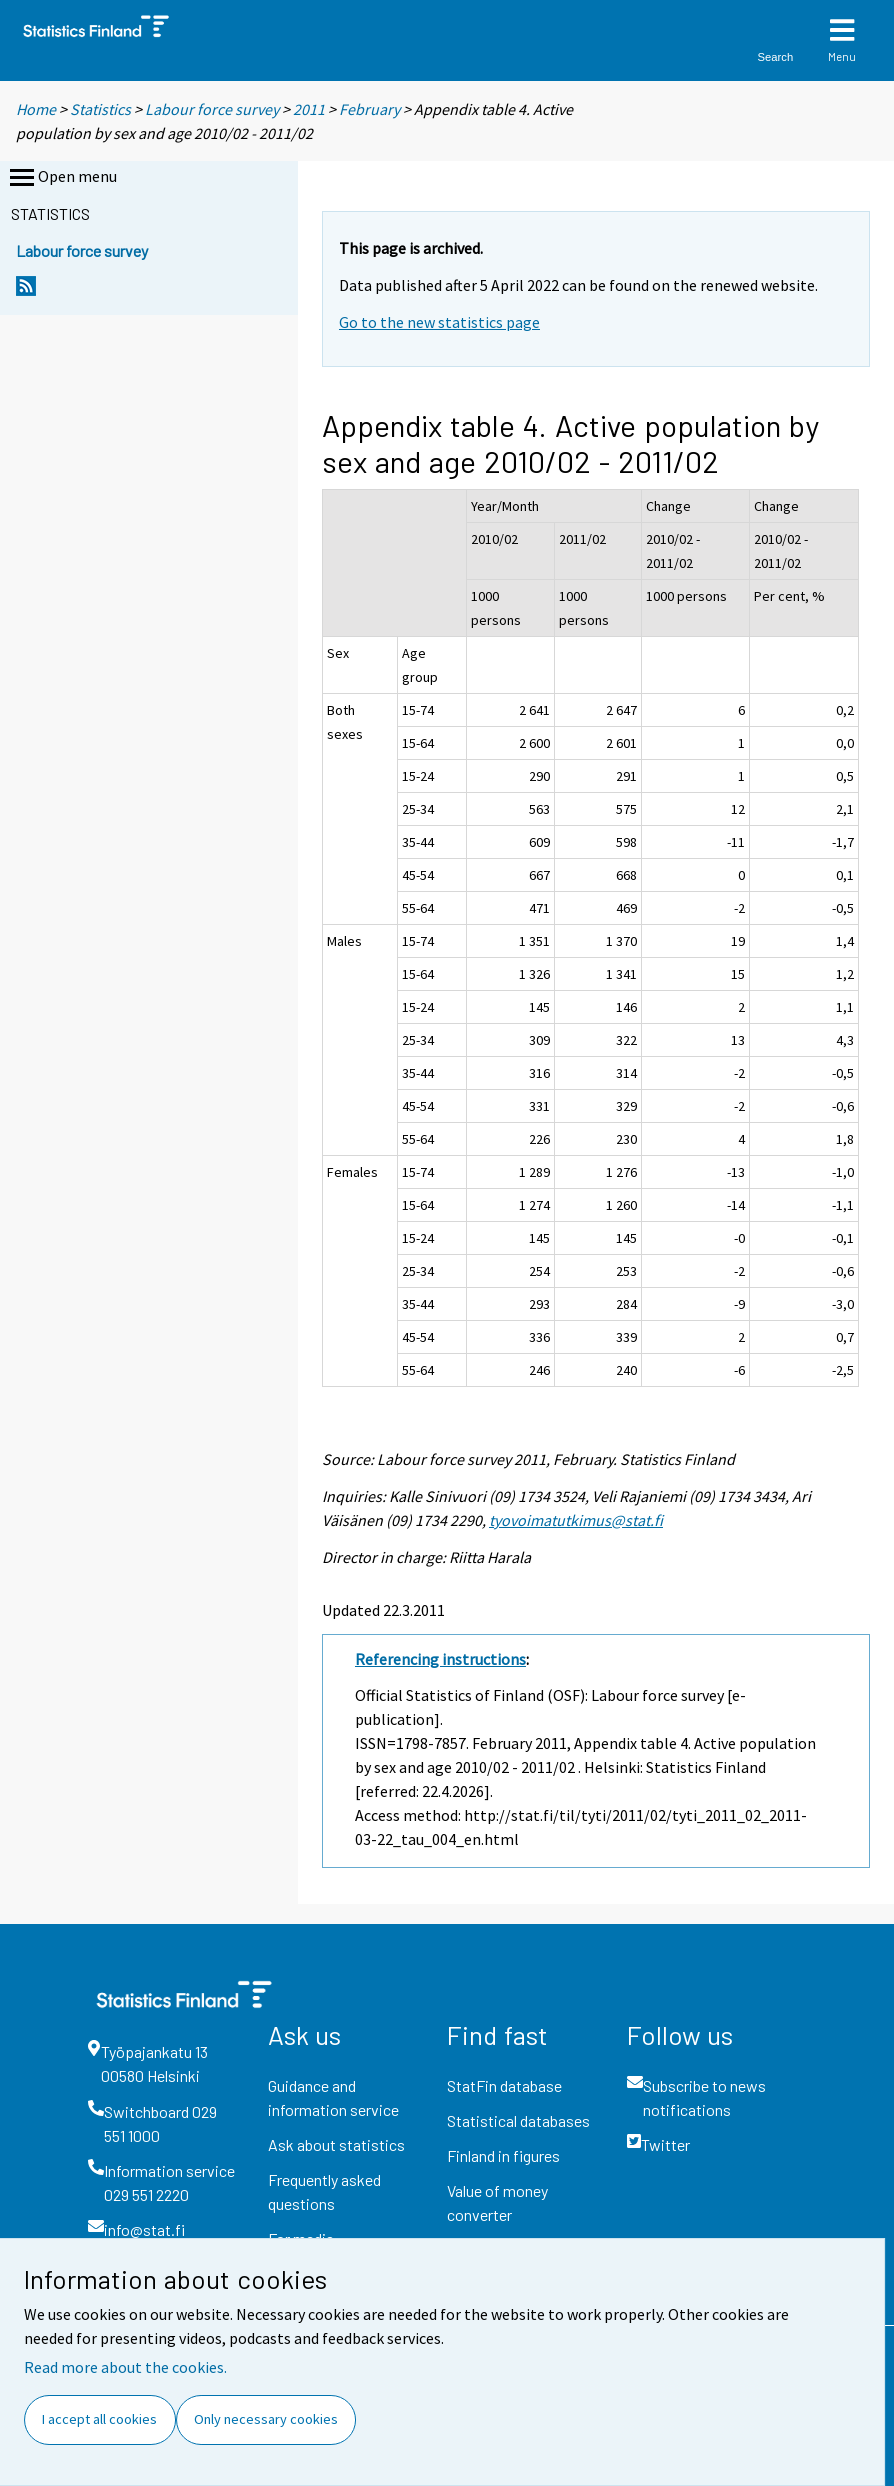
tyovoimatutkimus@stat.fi (576, 1520)
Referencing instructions (440, 1659)
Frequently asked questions (324, 2191)
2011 (309, 109)
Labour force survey (212, 109)
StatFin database (504, 2085)
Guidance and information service (333, 2097)
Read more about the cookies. (125, 2367)
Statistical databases (518, 2120)
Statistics (100, 109)
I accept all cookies (99, 2419)
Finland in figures (503, 2155)
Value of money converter (497, 2202)
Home (36, 109)
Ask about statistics (336, 2144)
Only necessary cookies (266, 2419)
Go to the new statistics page (439, 322)
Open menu (61, 178)
